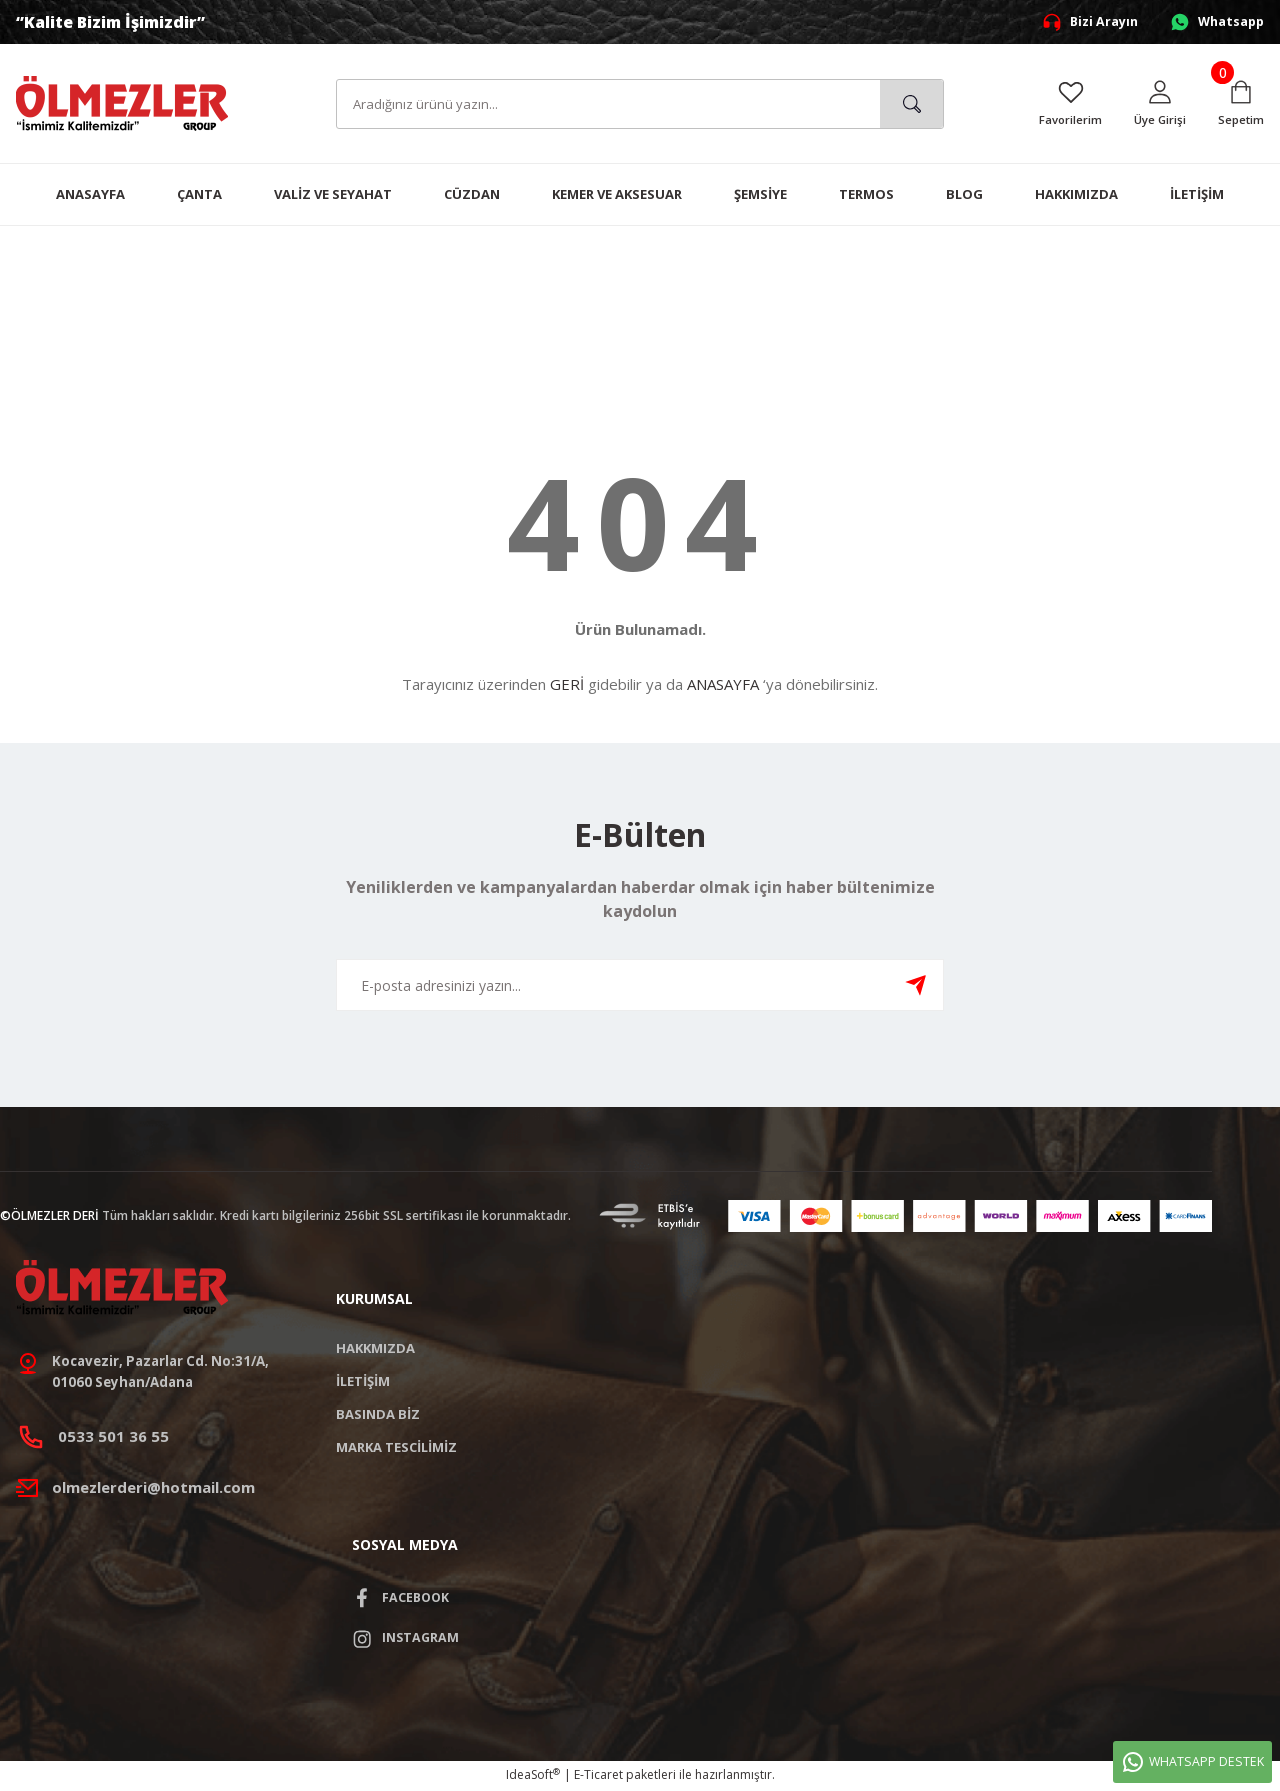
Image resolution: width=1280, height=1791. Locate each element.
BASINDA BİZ (378, 1414)
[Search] (640, 104)
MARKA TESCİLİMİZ (396, 1447)
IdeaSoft (533, 1776)
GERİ (567, 684)
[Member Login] (1158, 104)
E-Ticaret (598, 1776)
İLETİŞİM (363, 1381)
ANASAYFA (723, 684)
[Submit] (916, 985)
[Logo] (122, 102)
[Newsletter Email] (640, 985)
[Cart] (1240, 104)
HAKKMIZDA (375, 1348)
